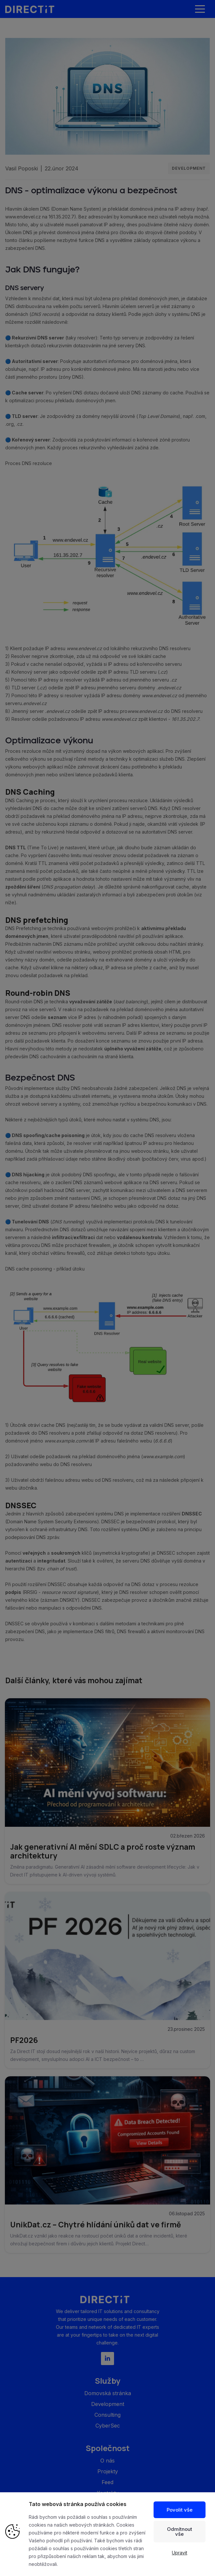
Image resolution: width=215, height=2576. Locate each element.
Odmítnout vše (179, 2531)
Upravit (179, 2552)
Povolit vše (179, 2510)
